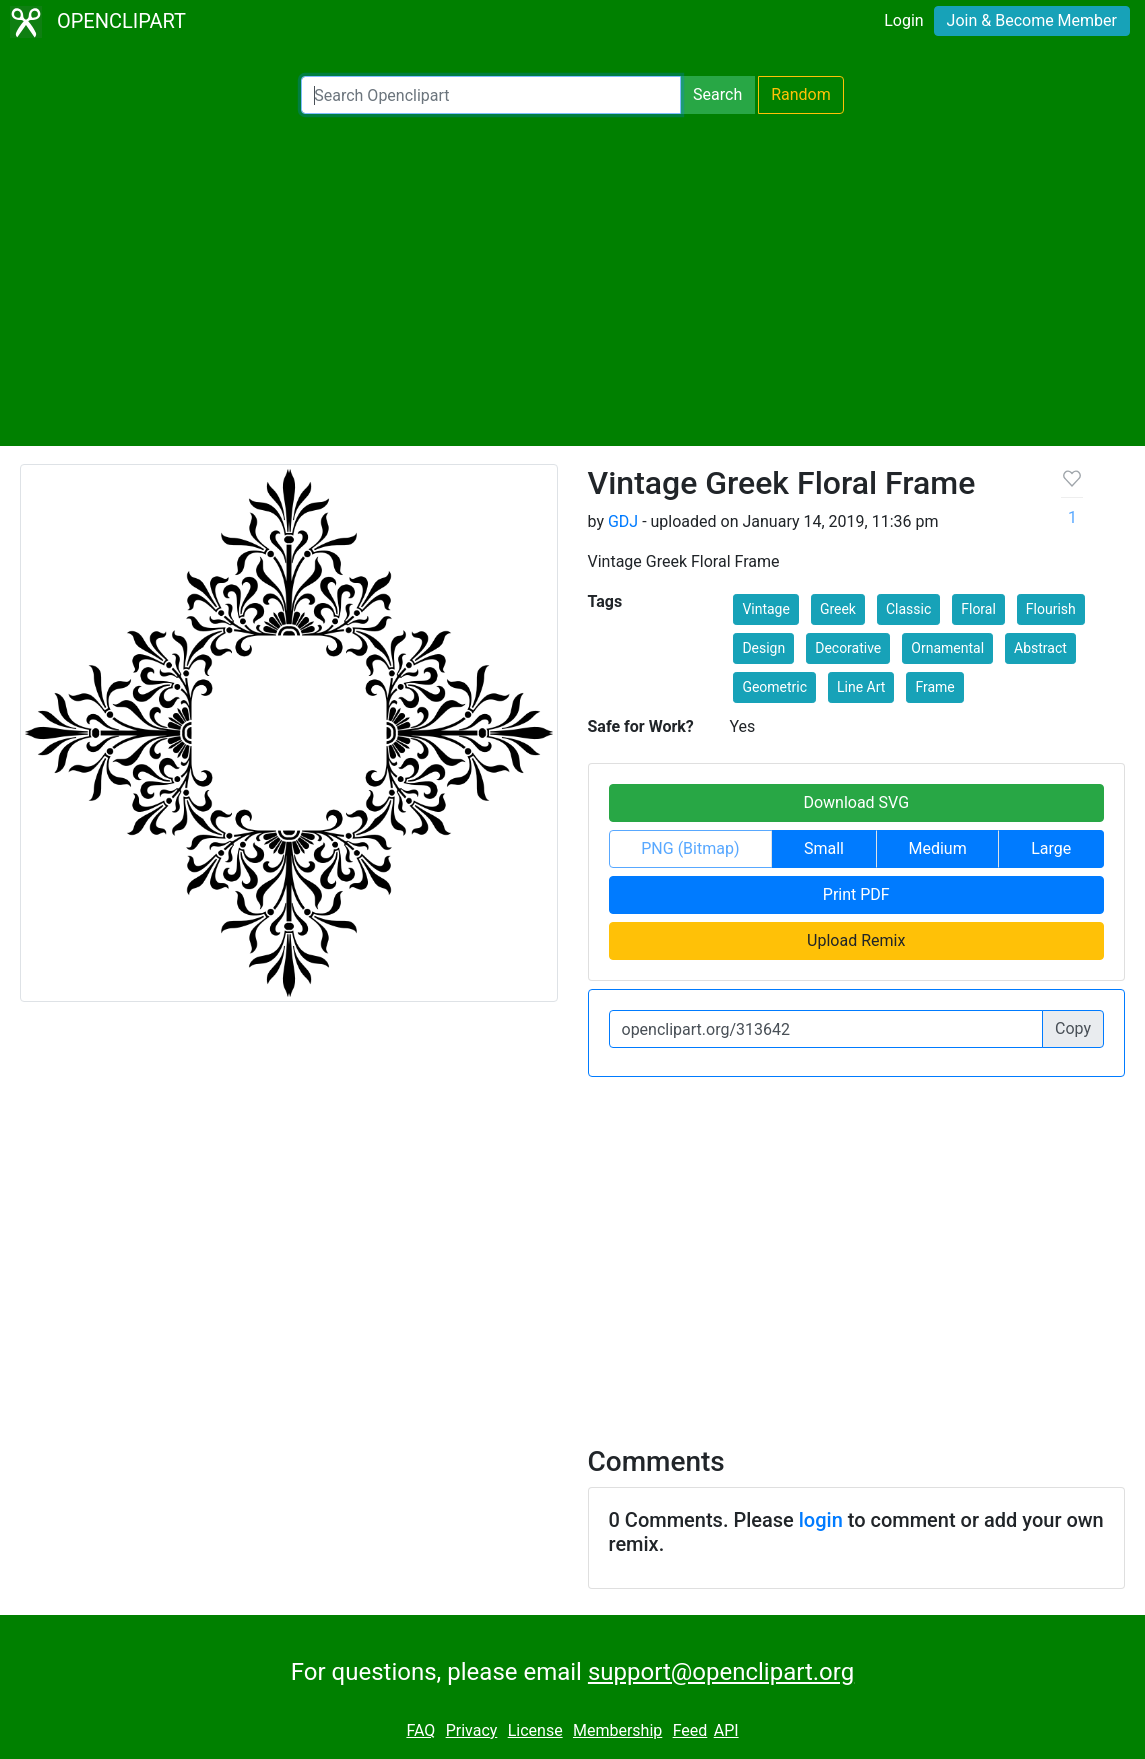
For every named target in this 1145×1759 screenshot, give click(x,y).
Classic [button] (908, 609)
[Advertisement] (572, 280)
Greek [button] (838, 609)
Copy (1073, 1028)
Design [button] (763, 648)
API (726, 1730)
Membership (617, 1730)
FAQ (420, 1730)
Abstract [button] (1040, 648)
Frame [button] (934, 687)
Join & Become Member (1032, 20)
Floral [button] (978, 609)
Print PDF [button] (856, 894)
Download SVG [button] (856, 802)
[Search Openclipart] (491, 95)
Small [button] (824, 848)
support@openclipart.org (721, 1672)
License (535, 1730)
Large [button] (1051, 848)
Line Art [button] (861, 687)
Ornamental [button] (947, 648)
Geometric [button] (774, 687)
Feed (690, 1730)
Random (801, 94)
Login (903, 20)
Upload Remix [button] (856, 940)
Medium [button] (938, 848)
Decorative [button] (848, 648)
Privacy (472, 1730)
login (821, 1520)
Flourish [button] (1051, 609)
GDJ (623, 521)
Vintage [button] (766, 609)
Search (717, 94)
